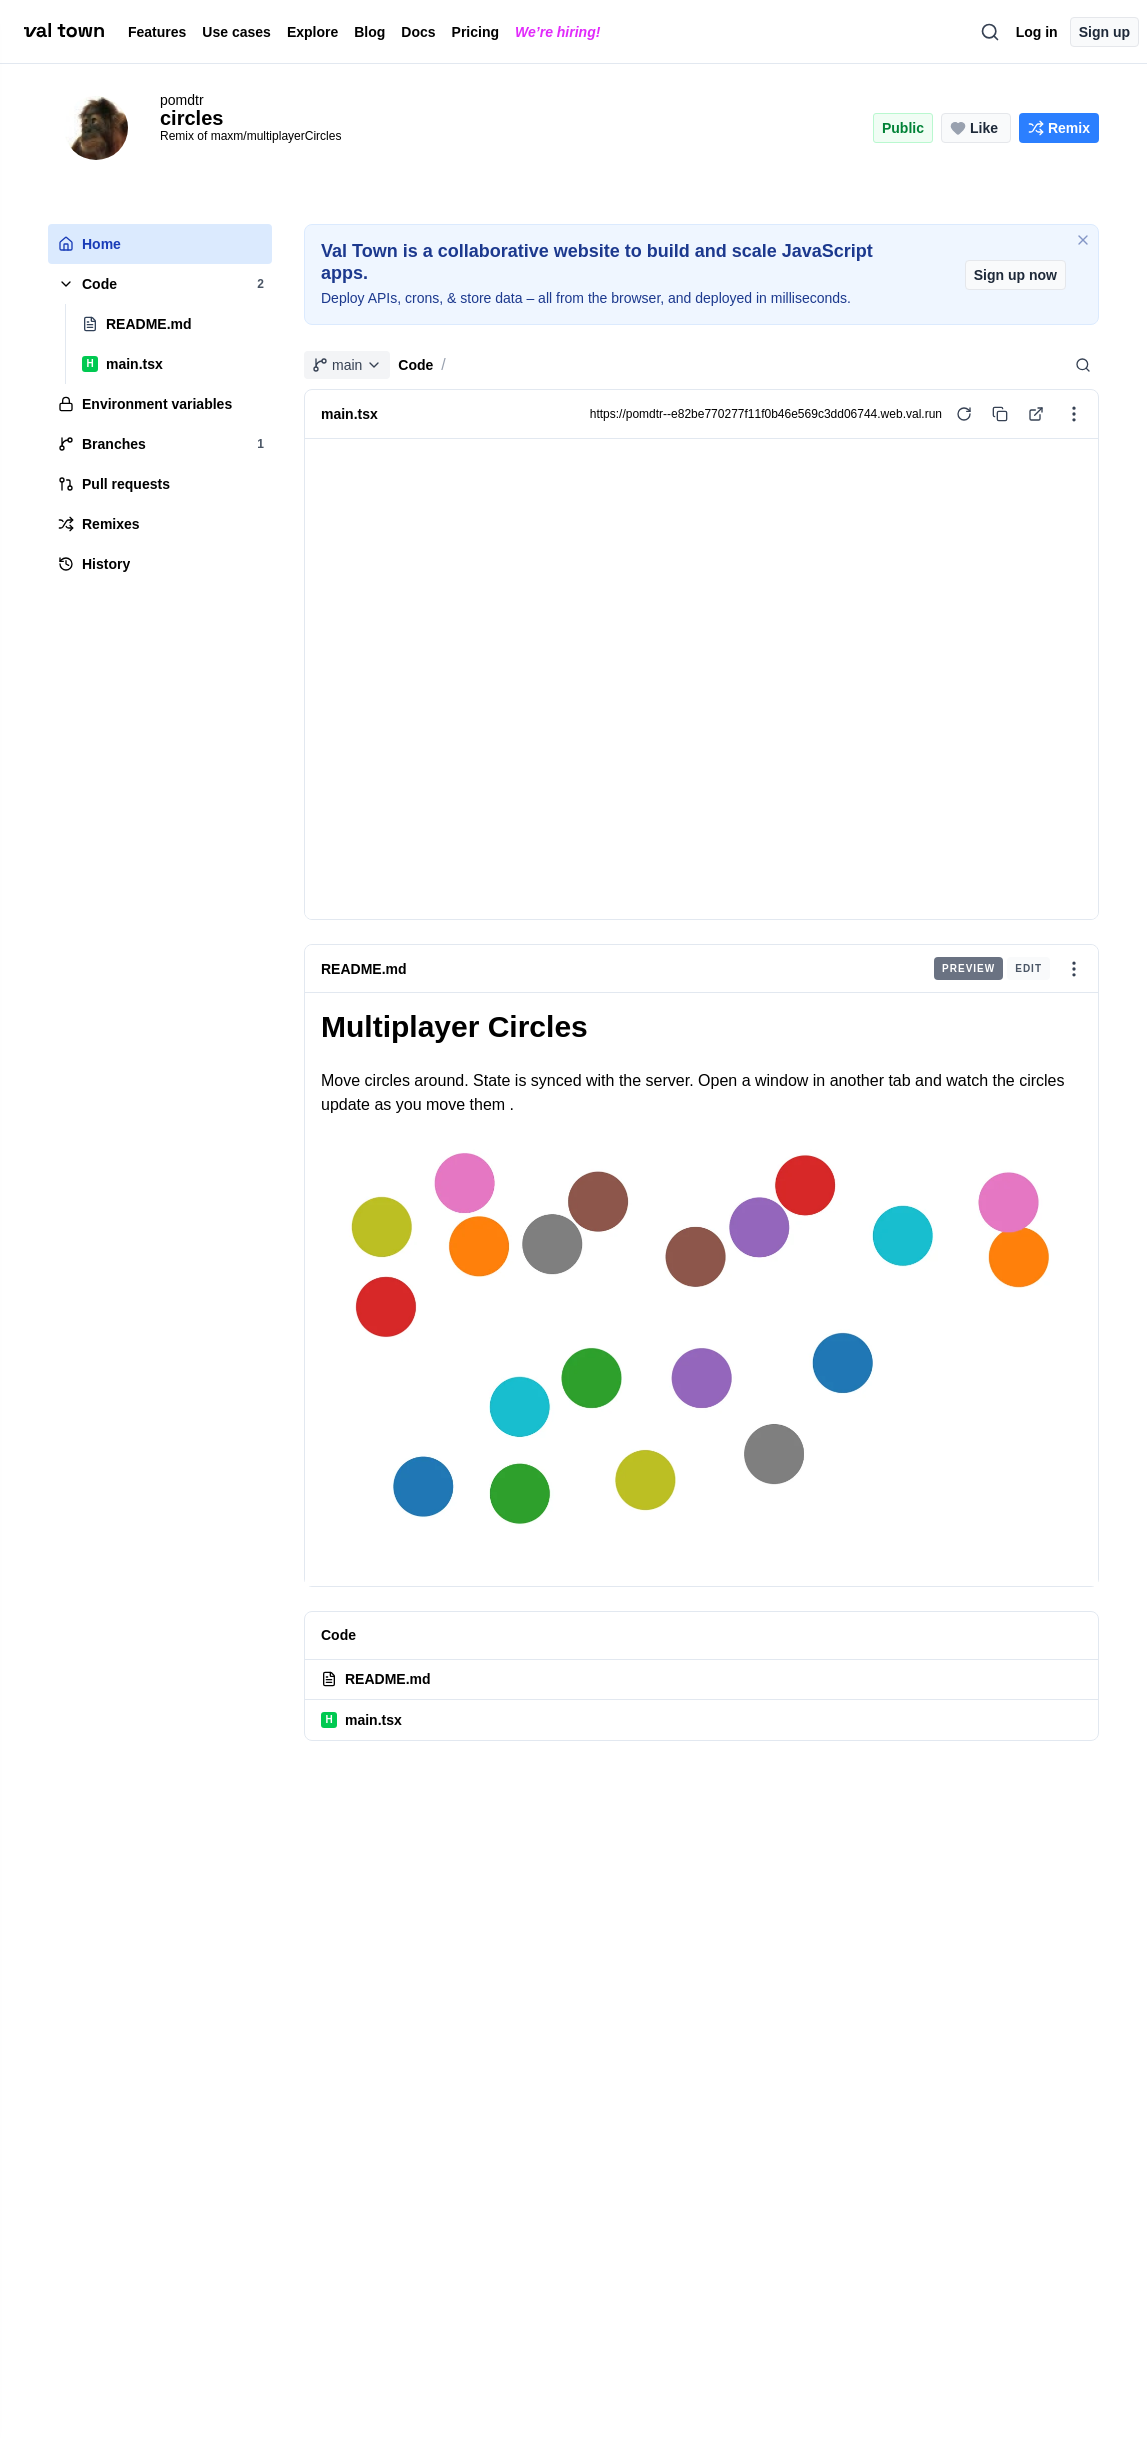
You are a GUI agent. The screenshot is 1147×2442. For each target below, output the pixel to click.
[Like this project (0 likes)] (976, 128)
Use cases (236, 32)
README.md (364, 969)
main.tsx (361, 1720)
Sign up (1104, 32)
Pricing (475, 32)
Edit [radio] (1028, 968)
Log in (1037, 32)
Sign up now (1015, 275)
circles (191, 118)
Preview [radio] (968, 968)
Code (415, 365)
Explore (312, 32)
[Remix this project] (1059, 128)
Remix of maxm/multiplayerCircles (250, 136)
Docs (418, 32)
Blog (369, 32)
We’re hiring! (557, 32)
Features (157, 32)
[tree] (160, 404)
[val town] (64, 31)
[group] (992, 968)
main (347, 365)
